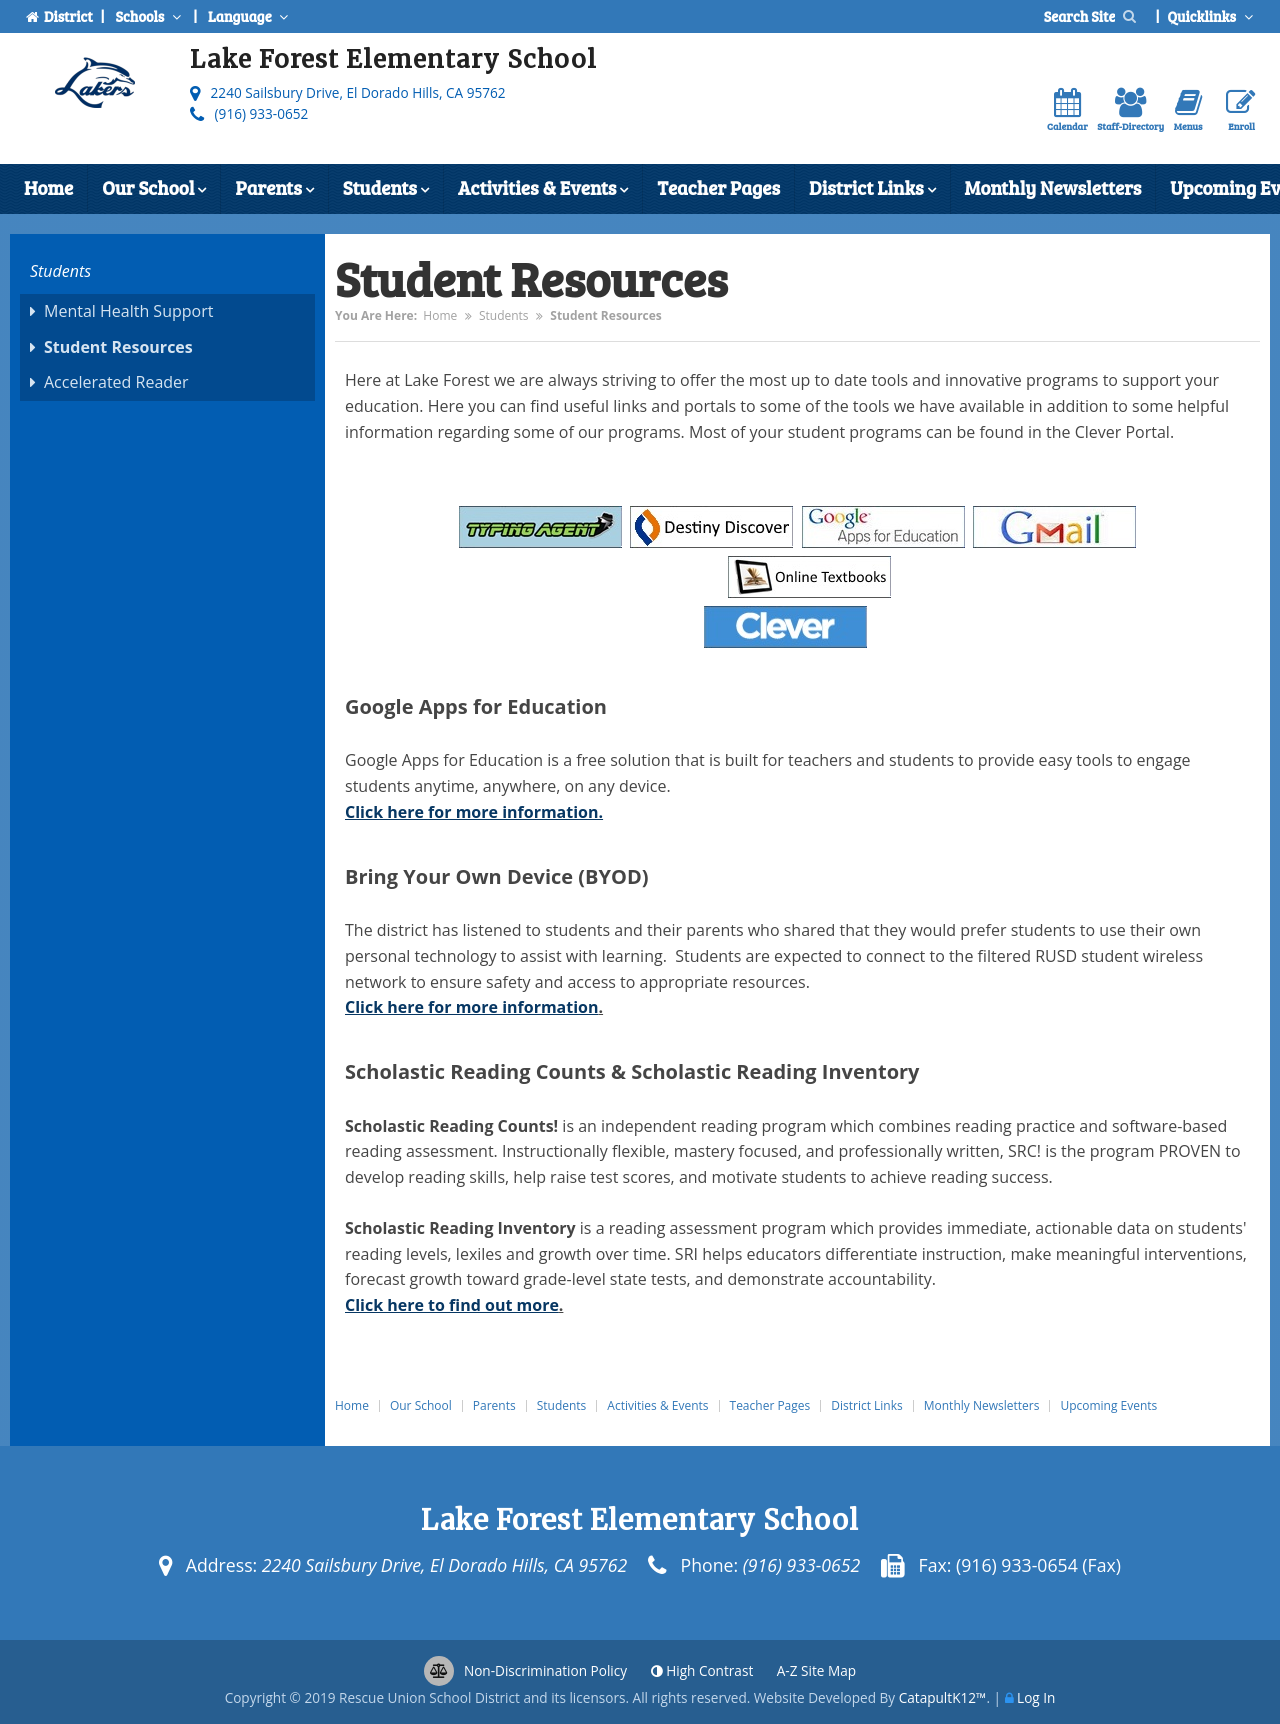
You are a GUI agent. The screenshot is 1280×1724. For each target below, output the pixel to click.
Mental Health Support (128, 311)
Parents (274, 190)
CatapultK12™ (943, 1697)
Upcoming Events (1108, 1406)
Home (48, 187)
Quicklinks (1212, 16)
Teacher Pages (718, 187)
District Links (872, 190)
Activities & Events (543, 190)
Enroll (1240, 110)
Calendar (1067, 110)
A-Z (816, 1670)
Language (250, 16)
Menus (1188, 110)
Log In (1036, 1697)
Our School (154, 190)
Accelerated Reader (116, 382)
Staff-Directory (1130, 110)
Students (386, 190)
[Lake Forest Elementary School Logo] (95, 87)
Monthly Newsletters (1053, 187)
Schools (150, 16)
